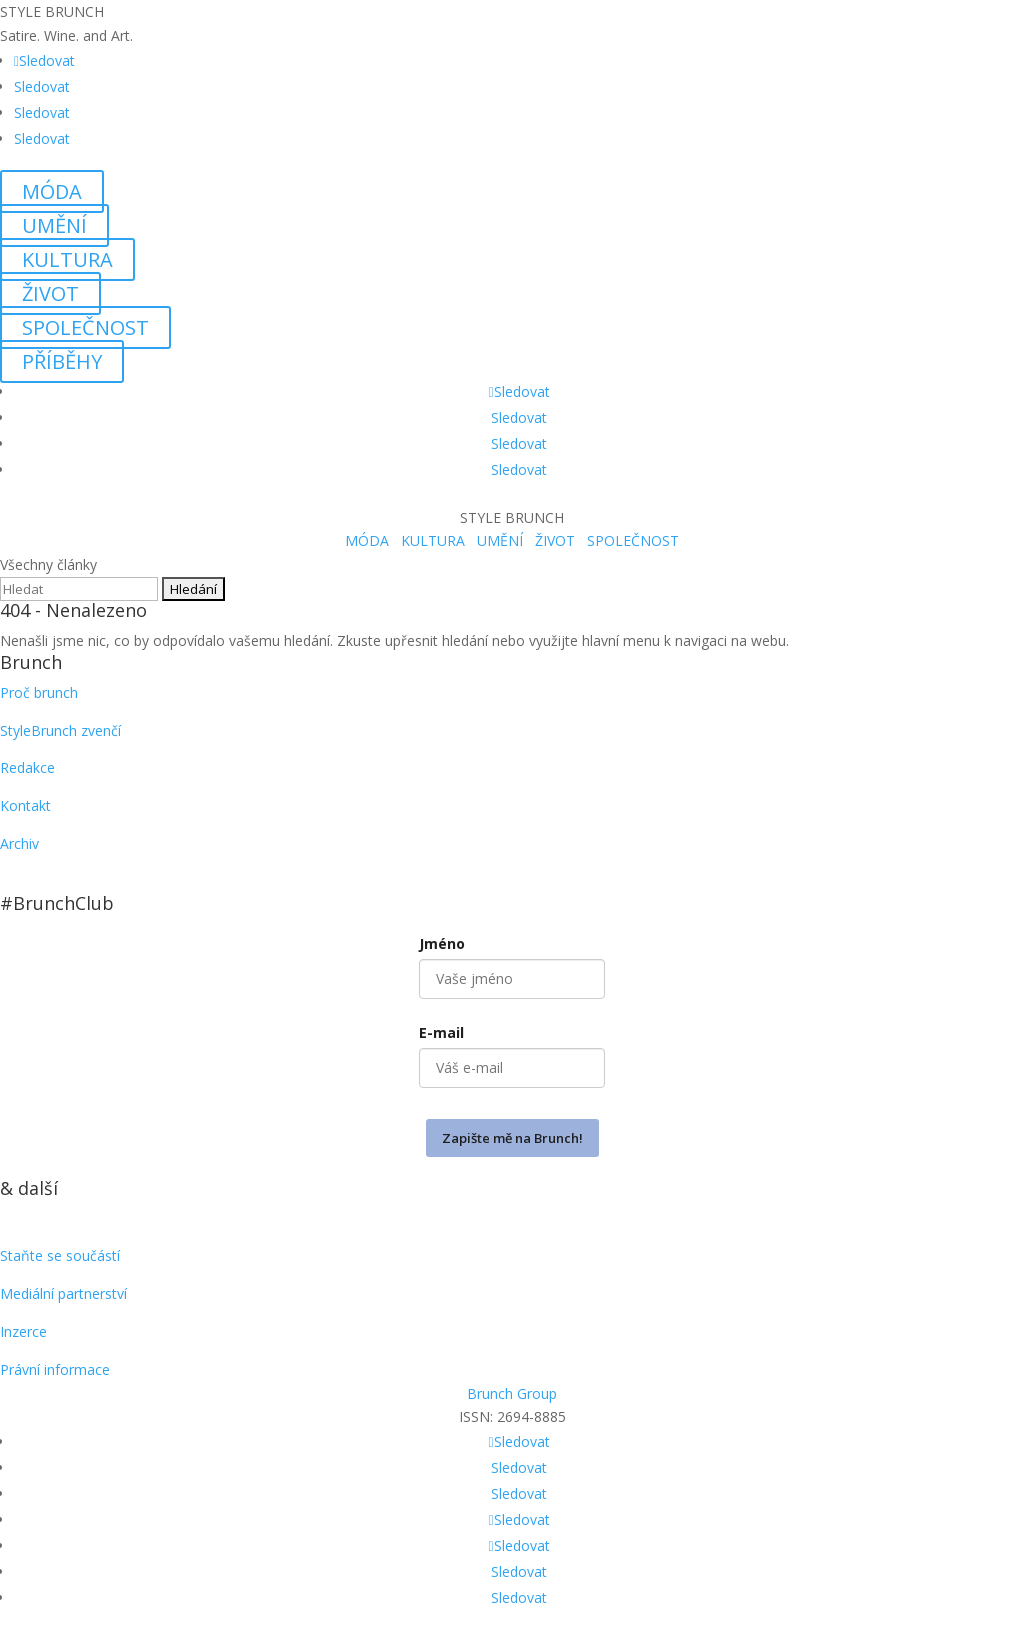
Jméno (442, 943)
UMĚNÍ (54, 225)
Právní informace (55, 1369)
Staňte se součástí (60, 1255)
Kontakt (25, 805)
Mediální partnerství (63, 1293)
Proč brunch (39, 692)
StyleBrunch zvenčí (60, 730)
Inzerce (23, 1331)
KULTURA (67, 259)
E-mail (441, 1032)
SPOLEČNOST (85, 327)
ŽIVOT (50, 293)
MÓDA (52, 191)
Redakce (27, 767)
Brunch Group (512, 1393)
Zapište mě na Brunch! (512, 1138)
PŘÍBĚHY (62, 361)
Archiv (19, 843)
